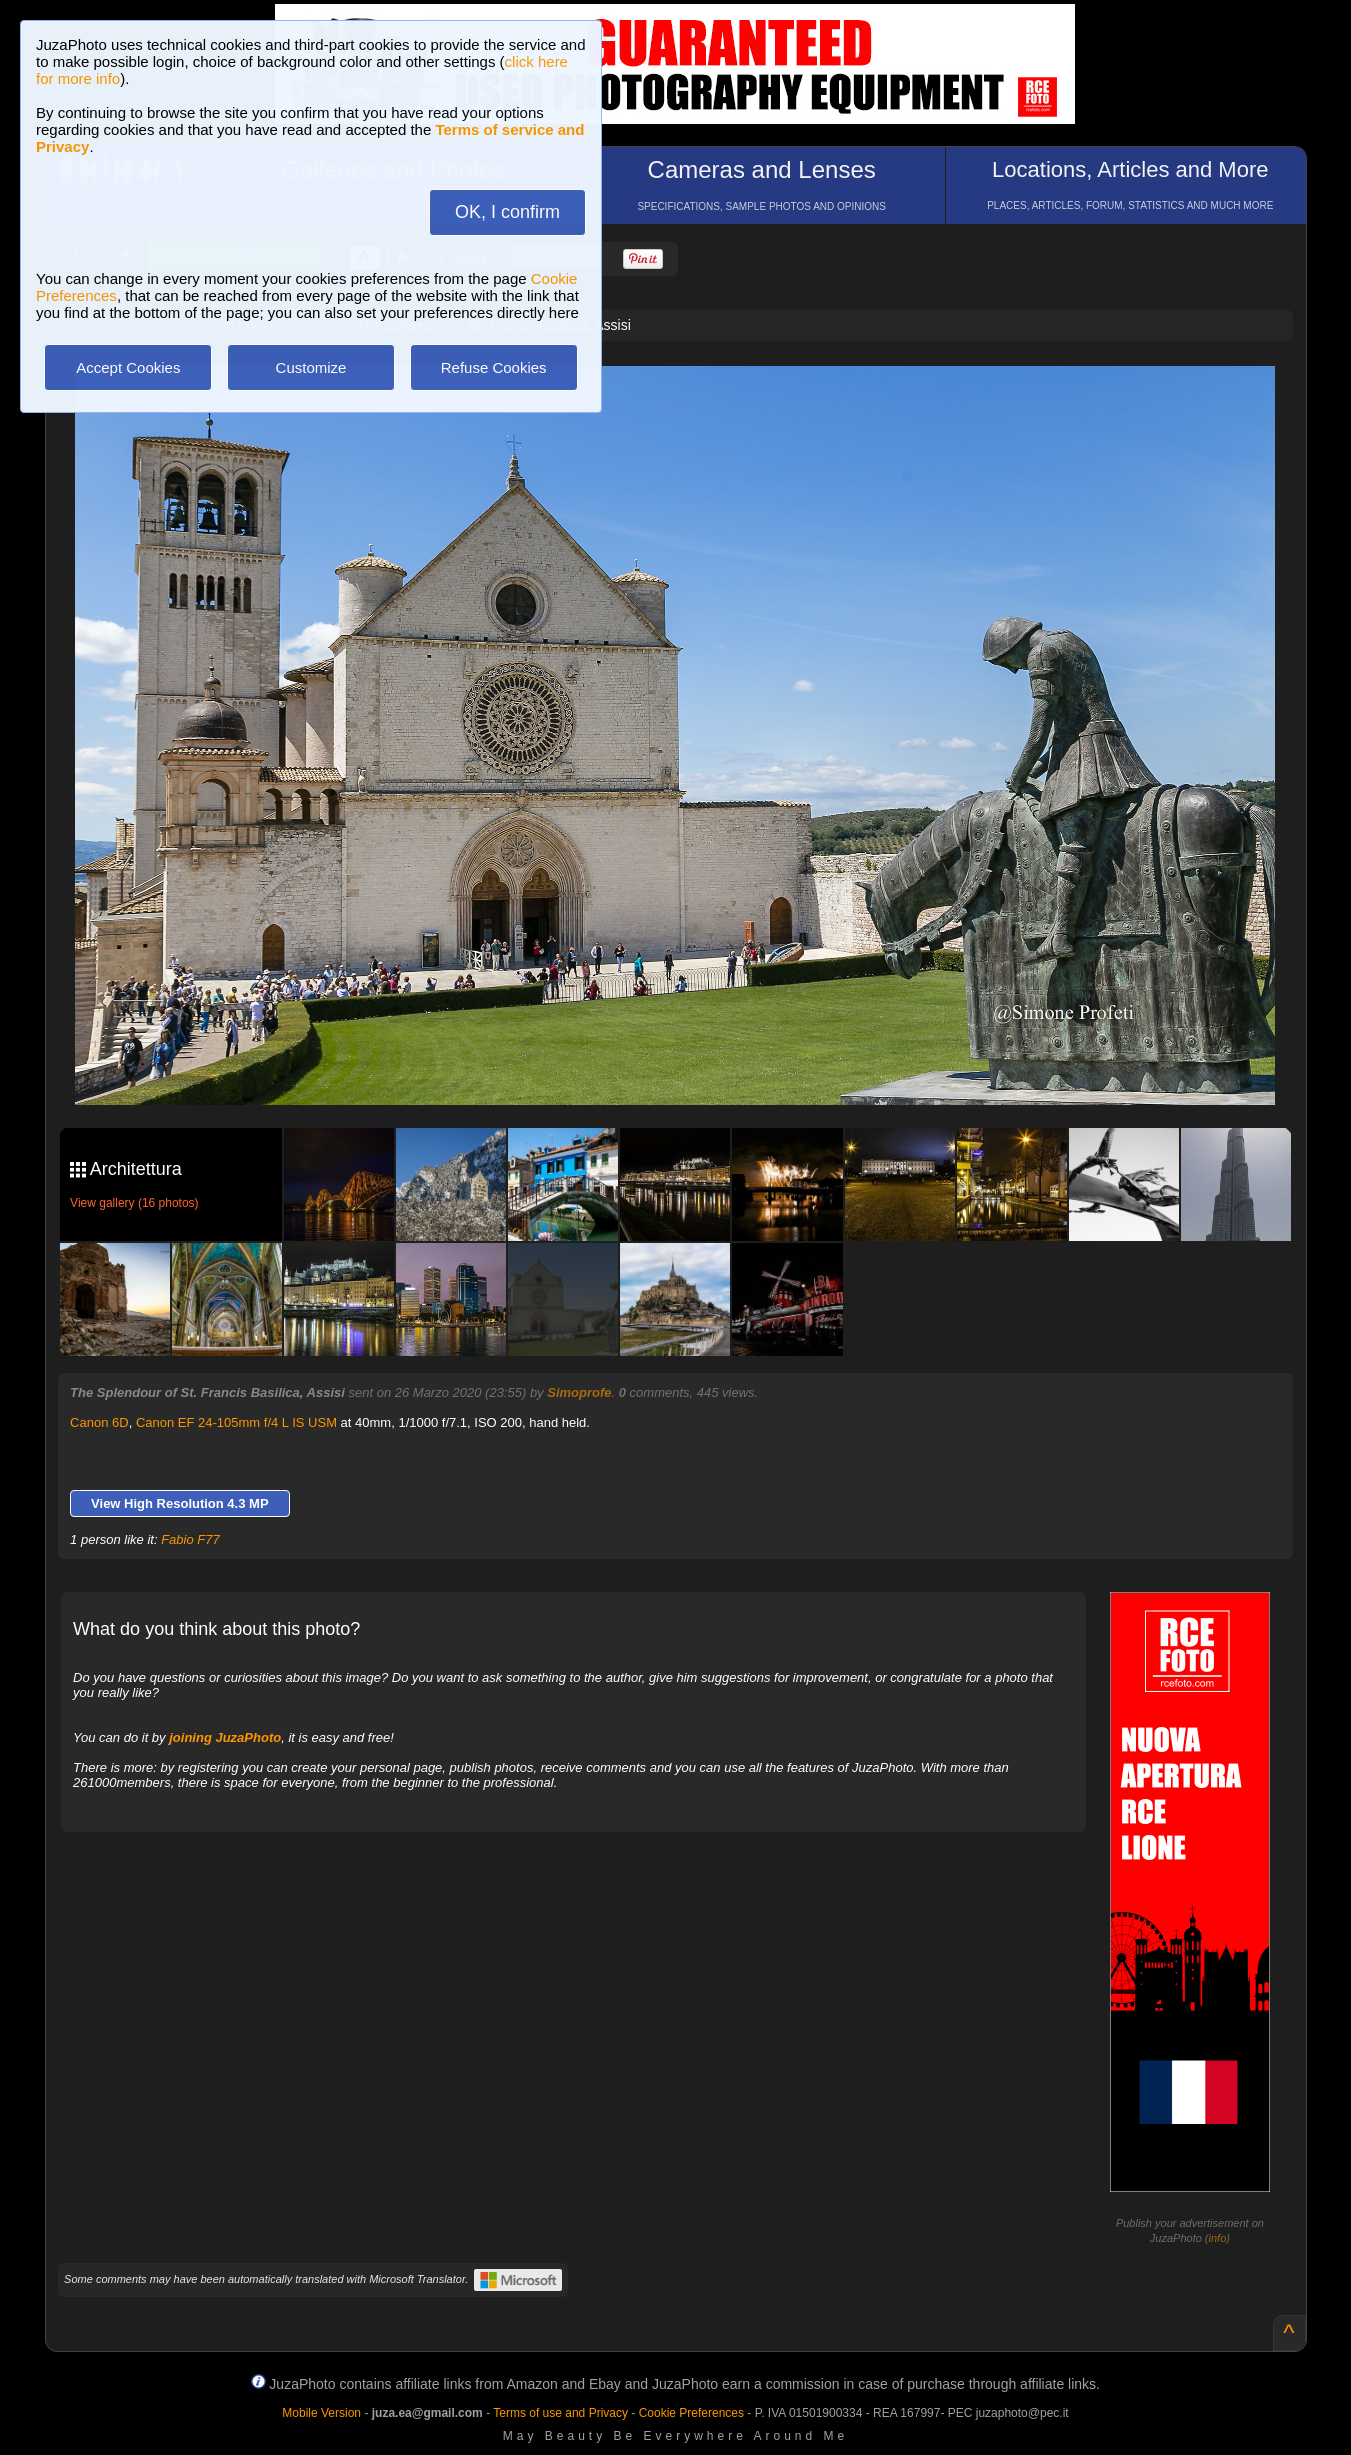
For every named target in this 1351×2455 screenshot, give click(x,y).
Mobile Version (321, 2413)
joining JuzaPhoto (225, 1737)
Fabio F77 (190, 1539)
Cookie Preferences (691, 2413)
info (1218, 2238)
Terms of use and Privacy (560, 2413)
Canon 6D (99, 1422)
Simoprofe (579, 1392)
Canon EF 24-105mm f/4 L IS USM (236, 1422)
